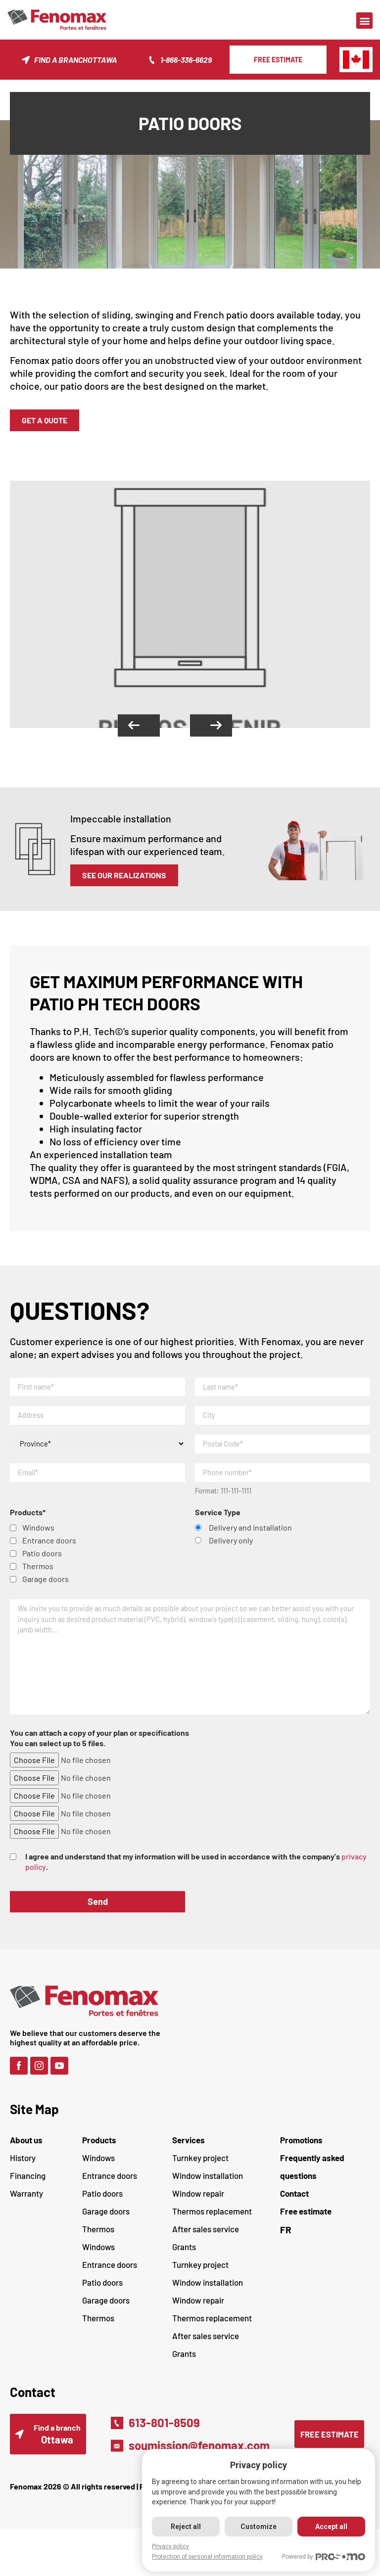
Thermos (98, 2241)
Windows (98, 2169)
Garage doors (106, 2223)
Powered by (323, 2557)
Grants (184, 2258)
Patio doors (102, 2205)
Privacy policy (168, 2546)
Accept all (331, 2527)
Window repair (198, 2205)
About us (26, 2152)
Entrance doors (109, 2187)
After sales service (205, 2241)
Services (188, 2152)
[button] (364, 20)
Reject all (184, 2527)
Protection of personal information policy (205, 2556)
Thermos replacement (212, 2223)
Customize (257, 2527)
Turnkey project (200, 2169)
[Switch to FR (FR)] (325, 2241)
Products (99, 2152)
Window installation (207, 2187)
